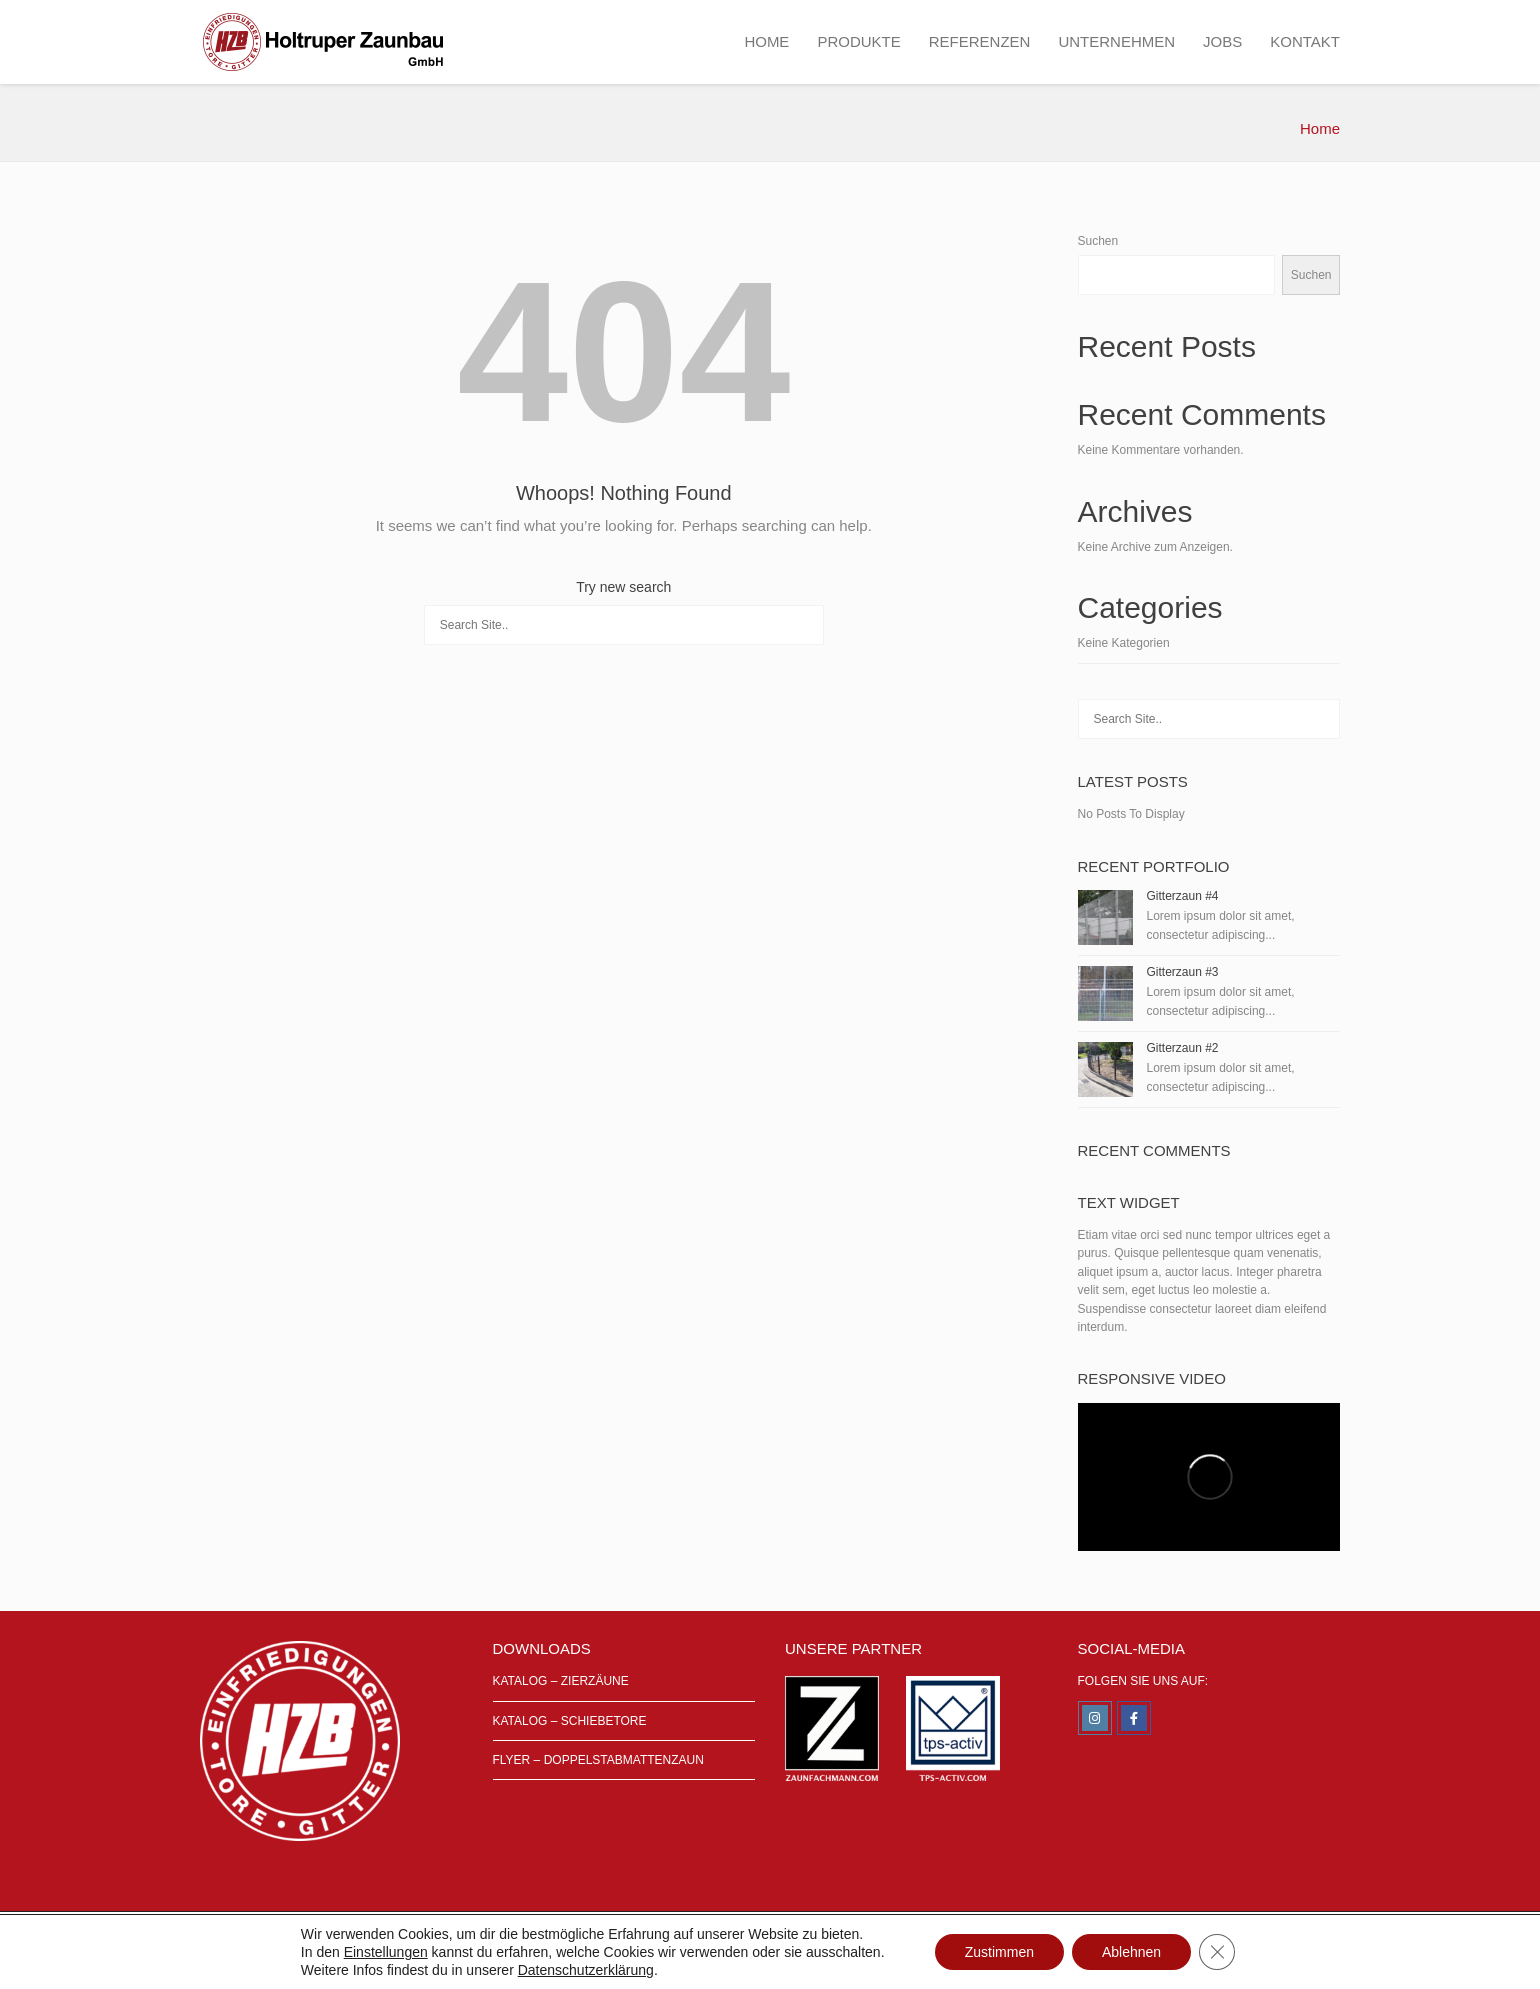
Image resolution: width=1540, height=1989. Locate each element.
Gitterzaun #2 (1183, 1048)
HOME (766, 41)
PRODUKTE (858, 41)
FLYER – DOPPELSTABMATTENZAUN (598, 1760)
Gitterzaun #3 (1183, 972)
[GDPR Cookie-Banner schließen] (1217, 1952)
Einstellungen (386, 1952)
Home (1320, 128)
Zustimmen (999, 1952)
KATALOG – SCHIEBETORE (570, 1721)
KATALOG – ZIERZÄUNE (561, 1681)
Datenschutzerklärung (586, 1970)
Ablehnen (1131, 1952)
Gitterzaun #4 (1183, 896)
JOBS (1222, 41)
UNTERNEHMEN (1116, 41)
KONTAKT (1305, 41)
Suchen (1098, 241)
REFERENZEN (980, 41)
